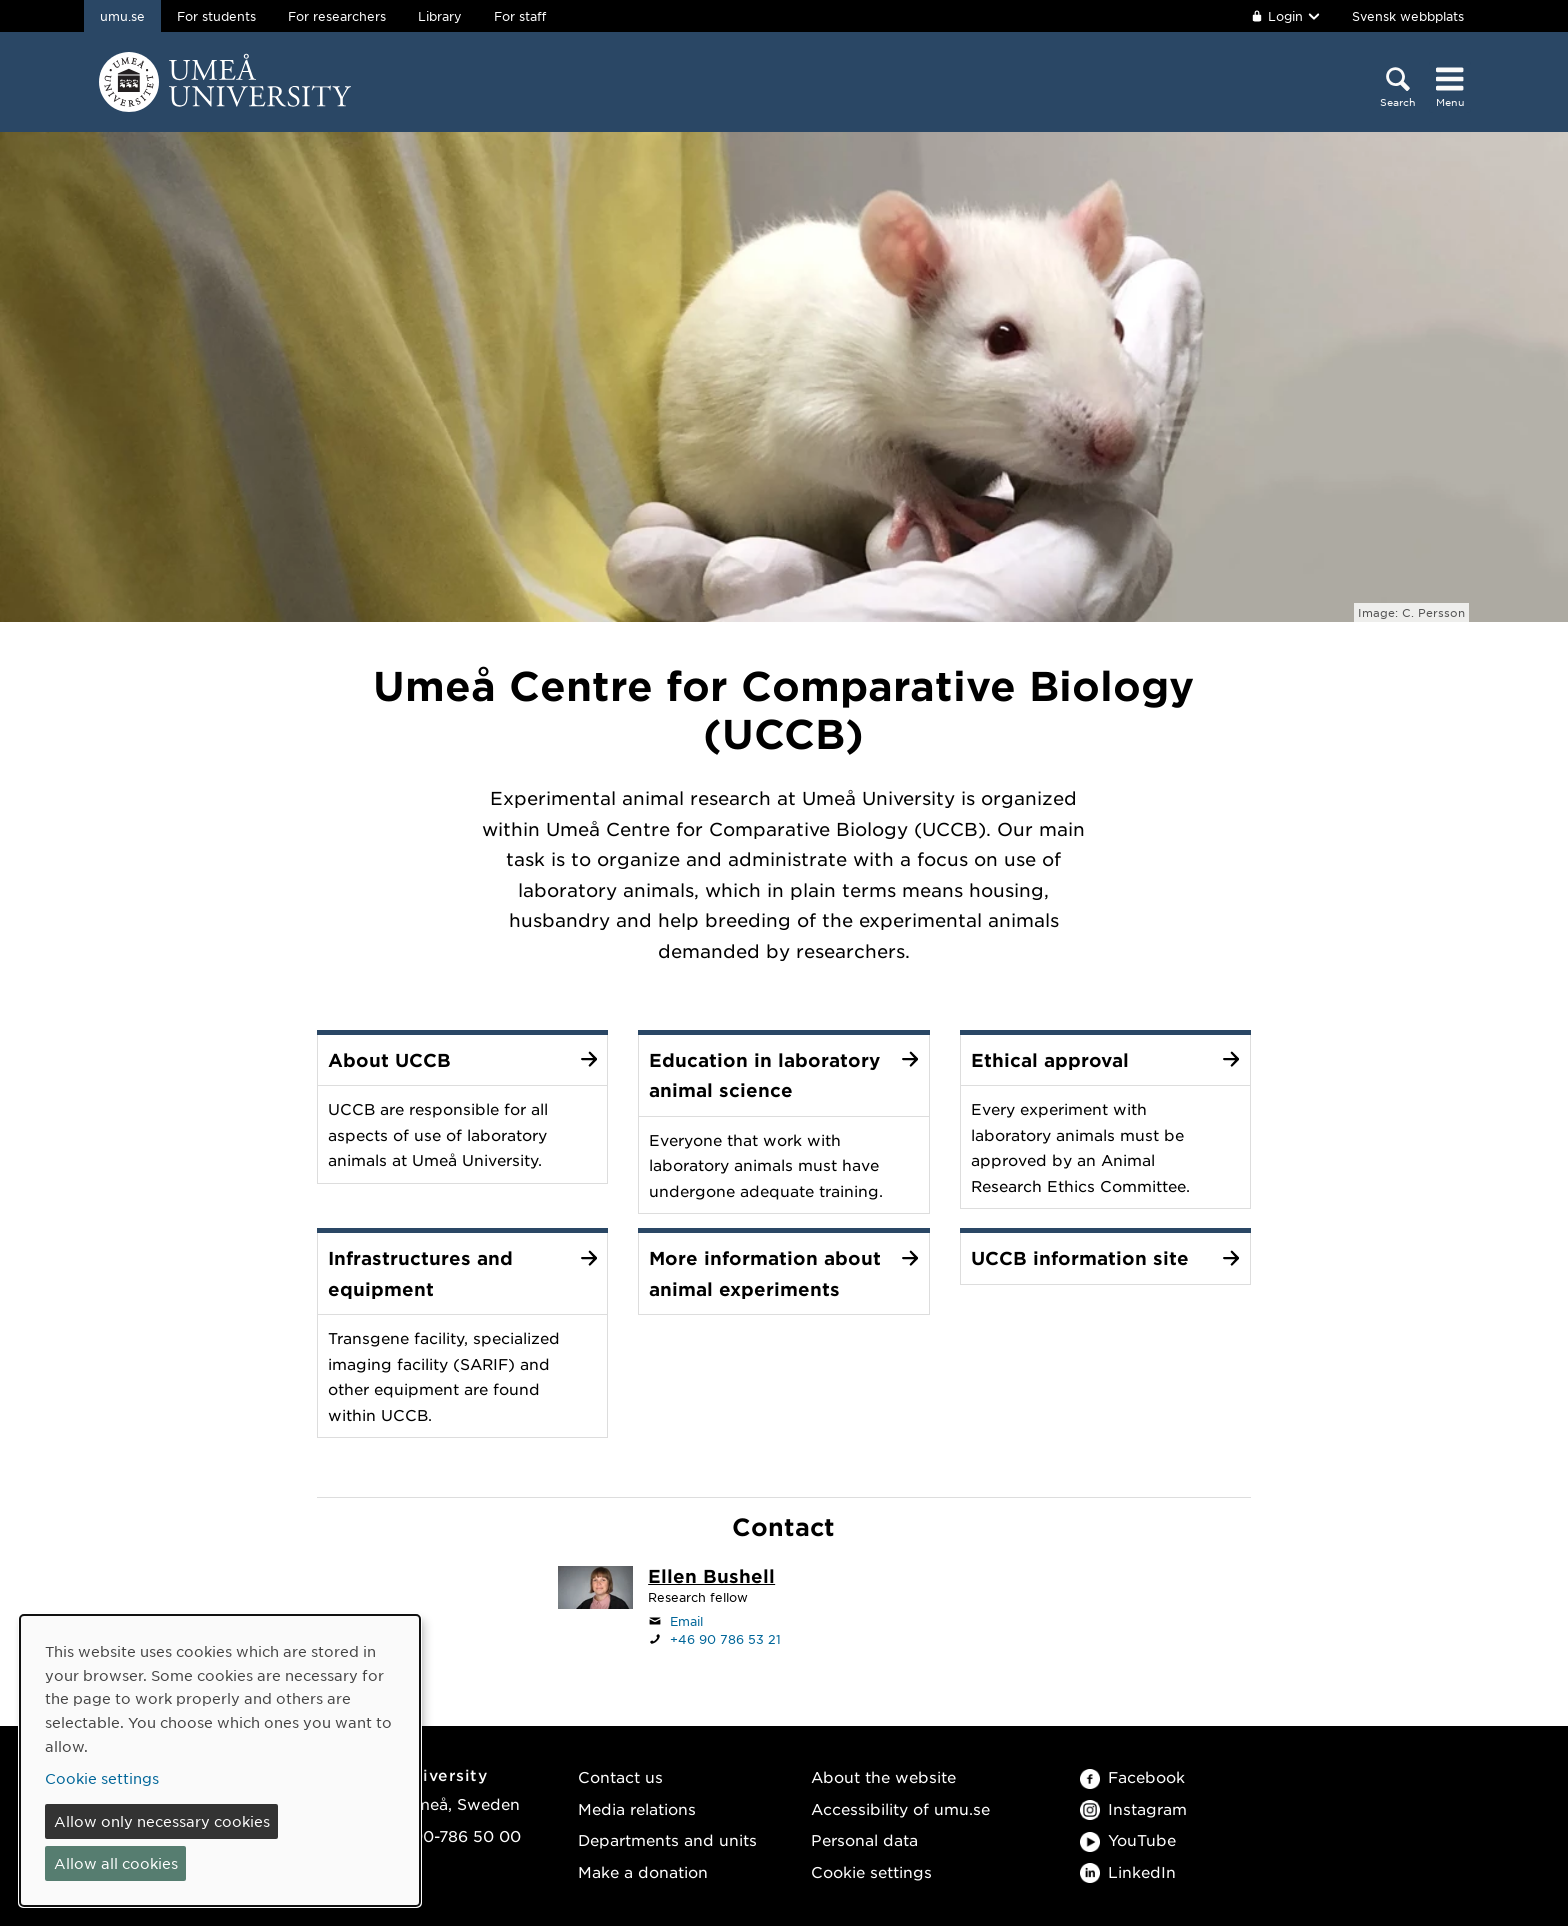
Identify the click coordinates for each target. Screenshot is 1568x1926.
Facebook (1132, 1776)
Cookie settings (871, 1871)
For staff (520, 16)
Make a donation (643, 1871)
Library (440, 16)
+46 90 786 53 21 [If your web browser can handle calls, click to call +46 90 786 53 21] (725, 1639)
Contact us (620, 1776)
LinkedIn (1128, 1871)
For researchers (337, 16)
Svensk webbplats (1408, 16)
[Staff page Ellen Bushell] (711, 1578)
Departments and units (667, 1839)
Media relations (637, 1808)
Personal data (864, 1839)
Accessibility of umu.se (900, 1808)
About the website (883, 1776)
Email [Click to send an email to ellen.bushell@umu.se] (686, 1621)
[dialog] (220, 1760)
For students (216, 16)
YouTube (1128, 1839)
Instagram (1133, 1808)
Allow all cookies (116, 1863)
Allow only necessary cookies (162, 1821)
